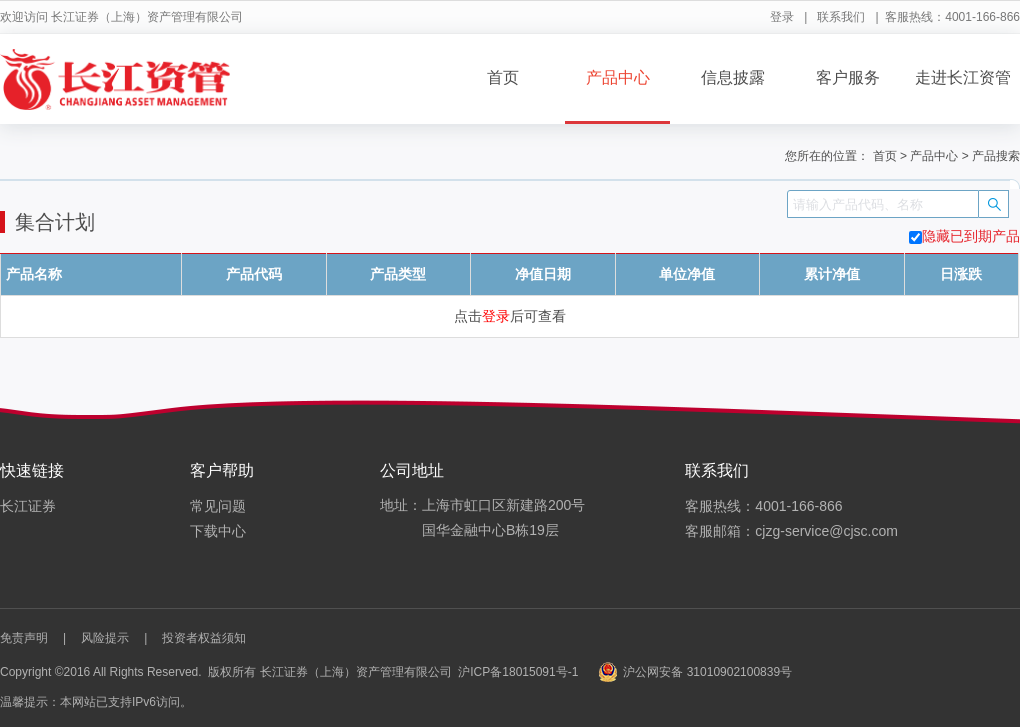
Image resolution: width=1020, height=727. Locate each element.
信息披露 (733, 77)
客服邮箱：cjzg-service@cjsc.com (791, 531)
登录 (782, 17)
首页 (503, 77)
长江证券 (28, 506)
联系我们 (841, 17)
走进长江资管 (963, 77)
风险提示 (105, 638)
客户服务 (848, 77)
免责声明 (24, 638)
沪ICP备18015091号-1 (518, 672)
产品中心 (618, 77)
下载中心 (218, 531)
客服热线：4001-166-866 (763, 506)
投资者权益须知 (204, 638)
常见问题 (218, 506)
